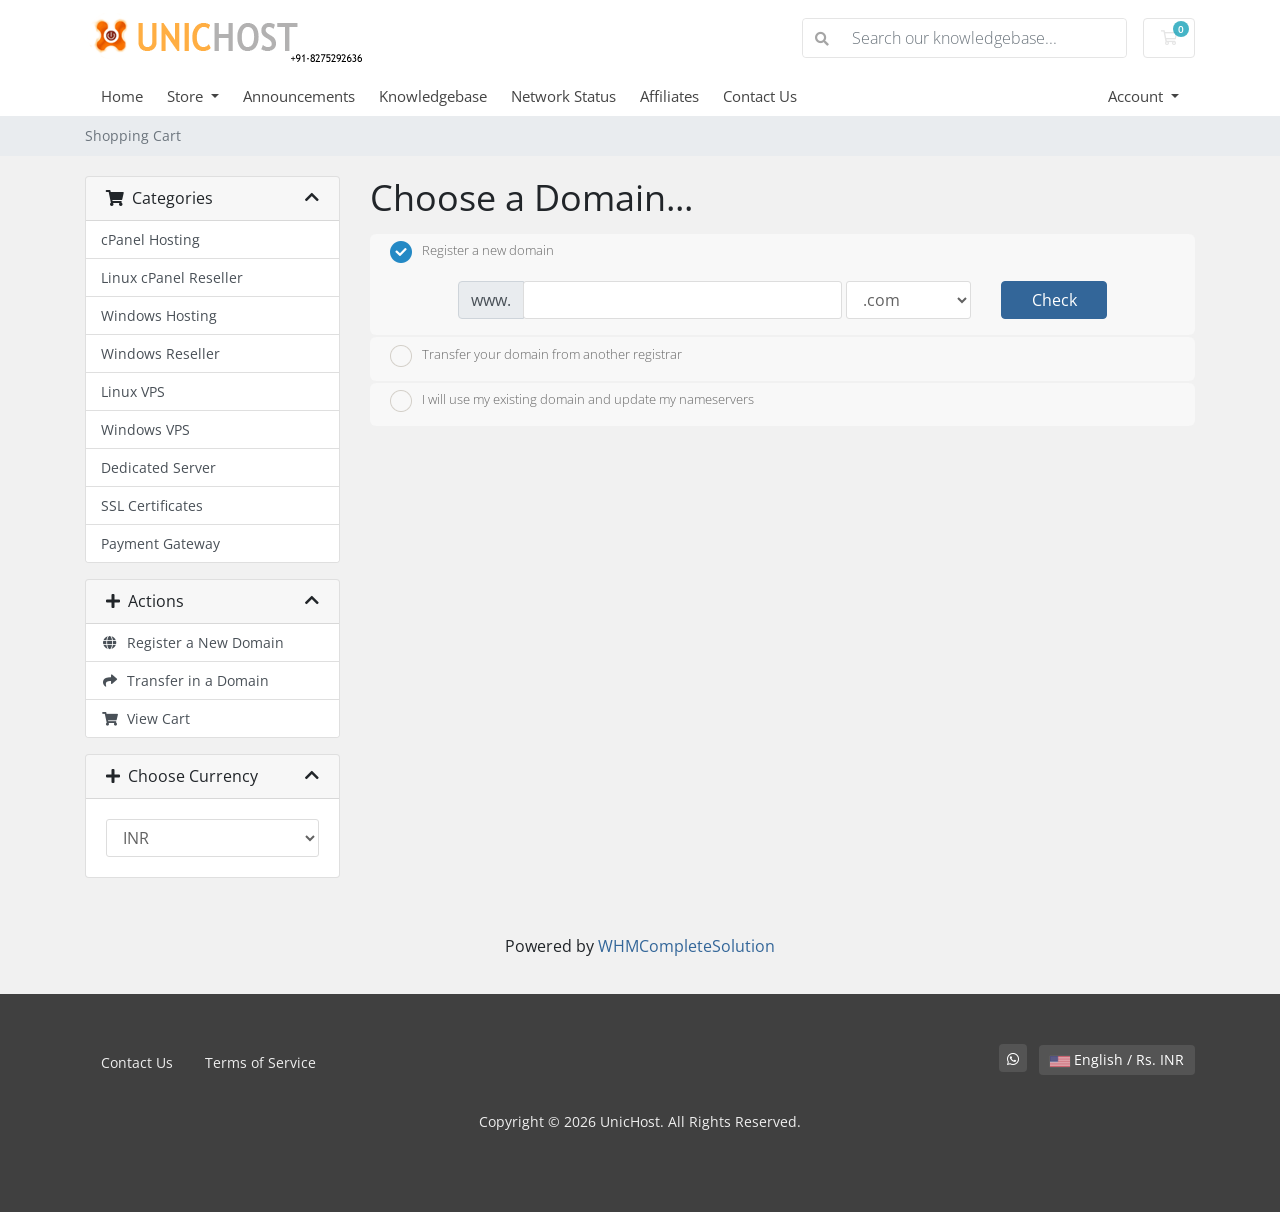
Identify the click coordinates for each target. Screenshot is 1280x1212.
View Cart (145, 718)
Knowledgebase (433, 96)
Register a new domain (472, 252)
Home (122, 96)
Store (187, 96)
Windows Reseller (160, 353)
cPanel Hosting (150, 239)
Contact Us (760, 96)
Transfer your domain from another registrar (536, 356)
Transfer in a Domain (185, 680)
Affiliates (669, 96)
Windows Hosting (159, 315)
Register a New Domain (192, 642)
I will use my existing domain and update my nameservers (572, 401)
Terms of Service (260, 1062)
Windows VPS (145, 429)
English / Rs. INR (1117, 1059)
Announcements (299, 96)
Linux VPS (133, 391)
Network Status (563, 96)
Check (1054, 300)
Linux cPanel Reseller (172, 277)
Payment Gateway (160, 543)
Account (1137, 96)
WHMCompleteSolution (686, 946)
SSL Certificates (152, 505)
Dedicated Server (158, 467)
